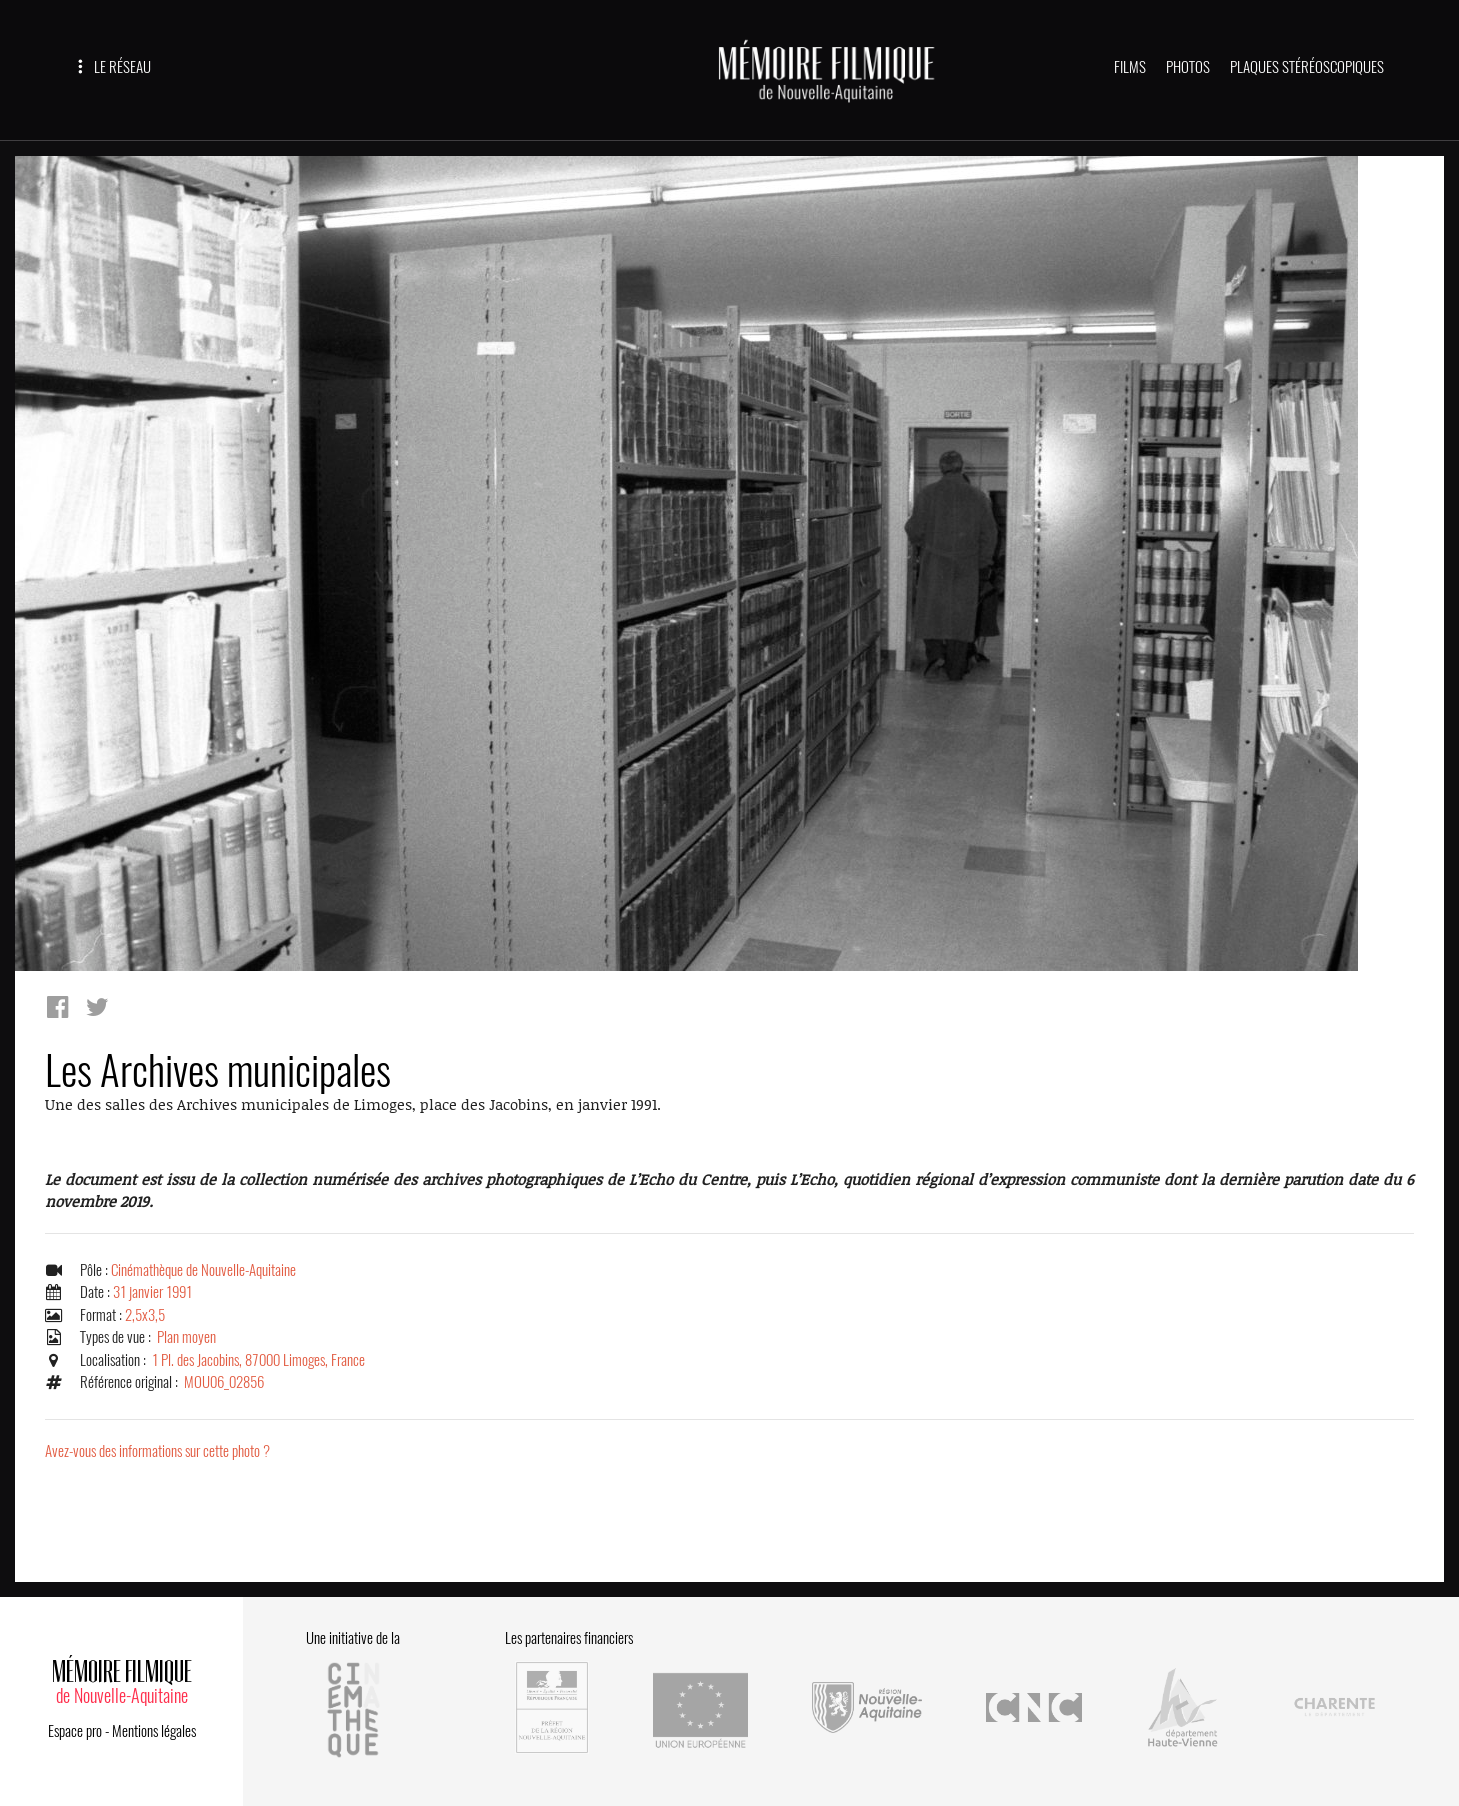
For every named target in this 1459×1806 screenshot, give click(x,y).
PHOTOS (1188, 67)
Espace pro (75, 1731)
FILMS (1130, 67)
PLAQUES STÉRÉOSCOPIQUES (1307, 67)
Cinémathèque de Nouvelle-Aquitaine (203, 1270)
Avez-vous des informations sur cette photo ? (157, 1451)
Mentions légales (154, 1731)
